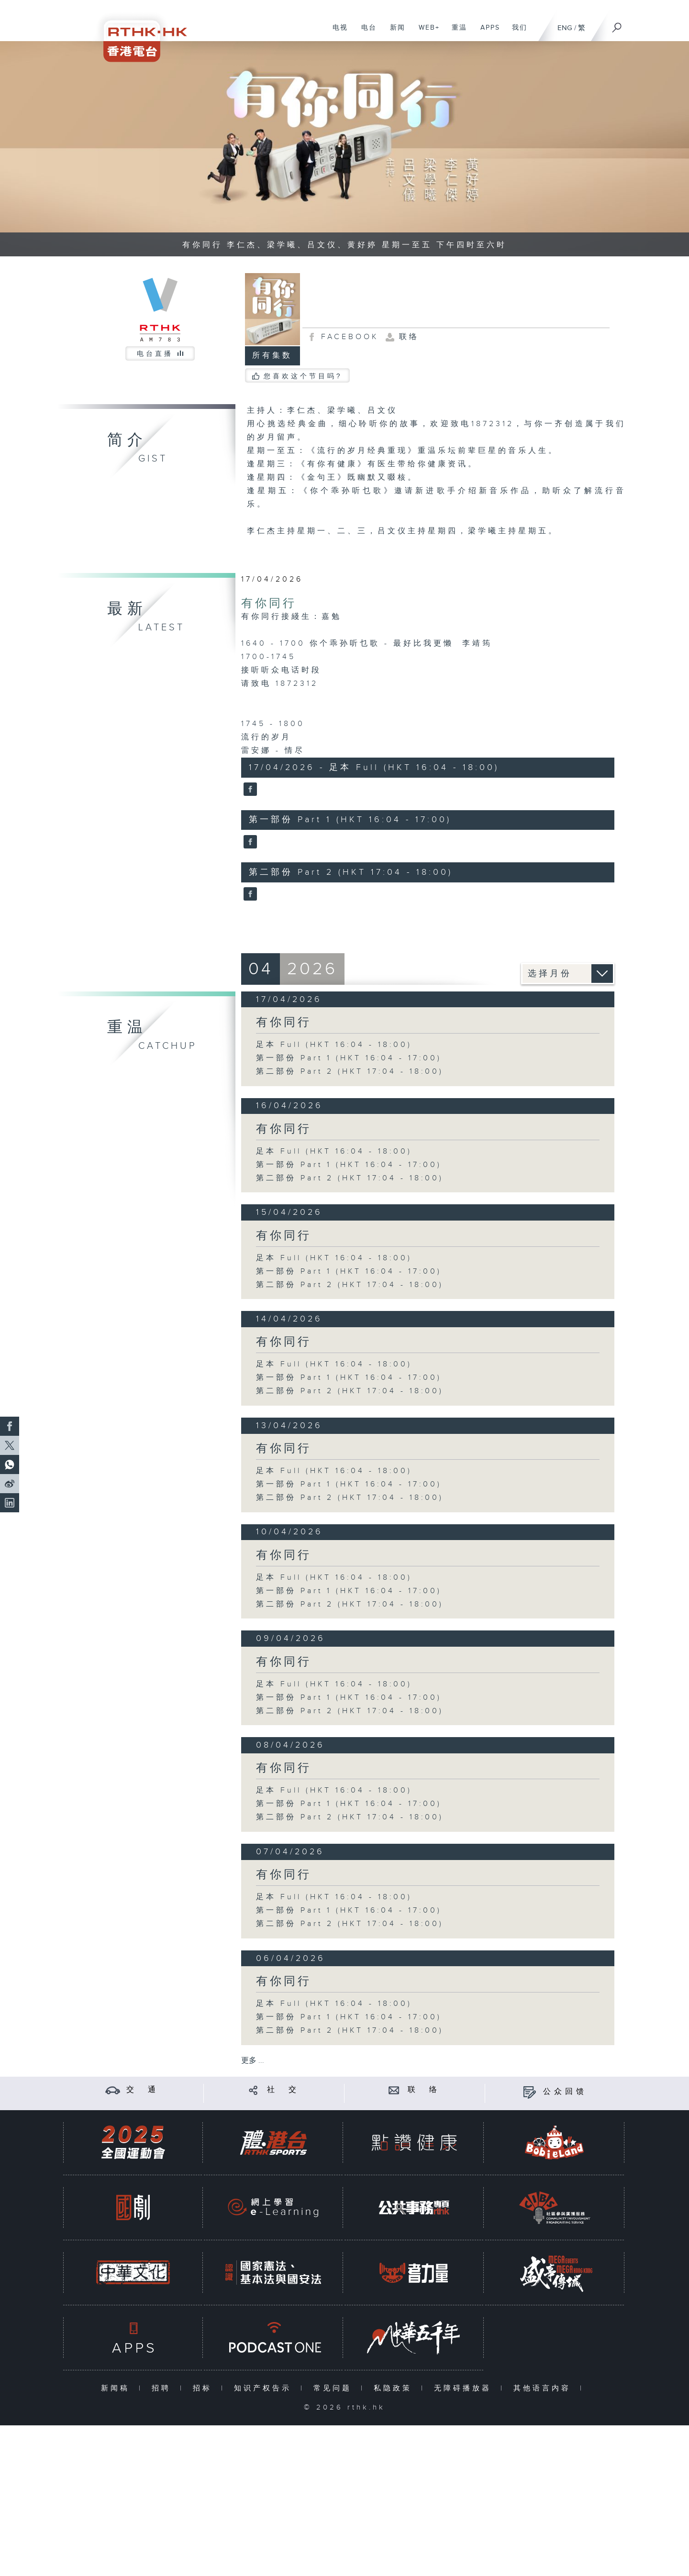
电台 (365, 32)
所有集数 (272, 355)
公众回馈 (565, 2091)
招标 (204, 2388)
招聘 (163, 2388)
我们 (516, 32)
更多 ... (252, 2060)
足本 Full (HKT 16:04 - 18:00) (334, 1044)
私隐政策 (395, 2388)
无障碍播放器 (465, 2388)
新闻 (394, 32)
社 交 (283, 2089)
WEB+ (425, 32)
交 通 (142, 2089)
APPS (486, 32)
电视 (336, 32)
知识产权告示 (265, 2388)
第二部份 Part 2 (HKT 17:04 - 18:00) (350, 1071)
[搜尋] (617, 24)
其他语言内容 (544, 2388)
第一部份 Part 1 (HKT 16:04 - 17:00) (349, 1058)
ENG (564, 28)
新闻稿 (117, 2388)
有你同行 (269, 603)
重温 (456, 32)
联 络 (424, 2089)
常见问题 (334, 2388)
